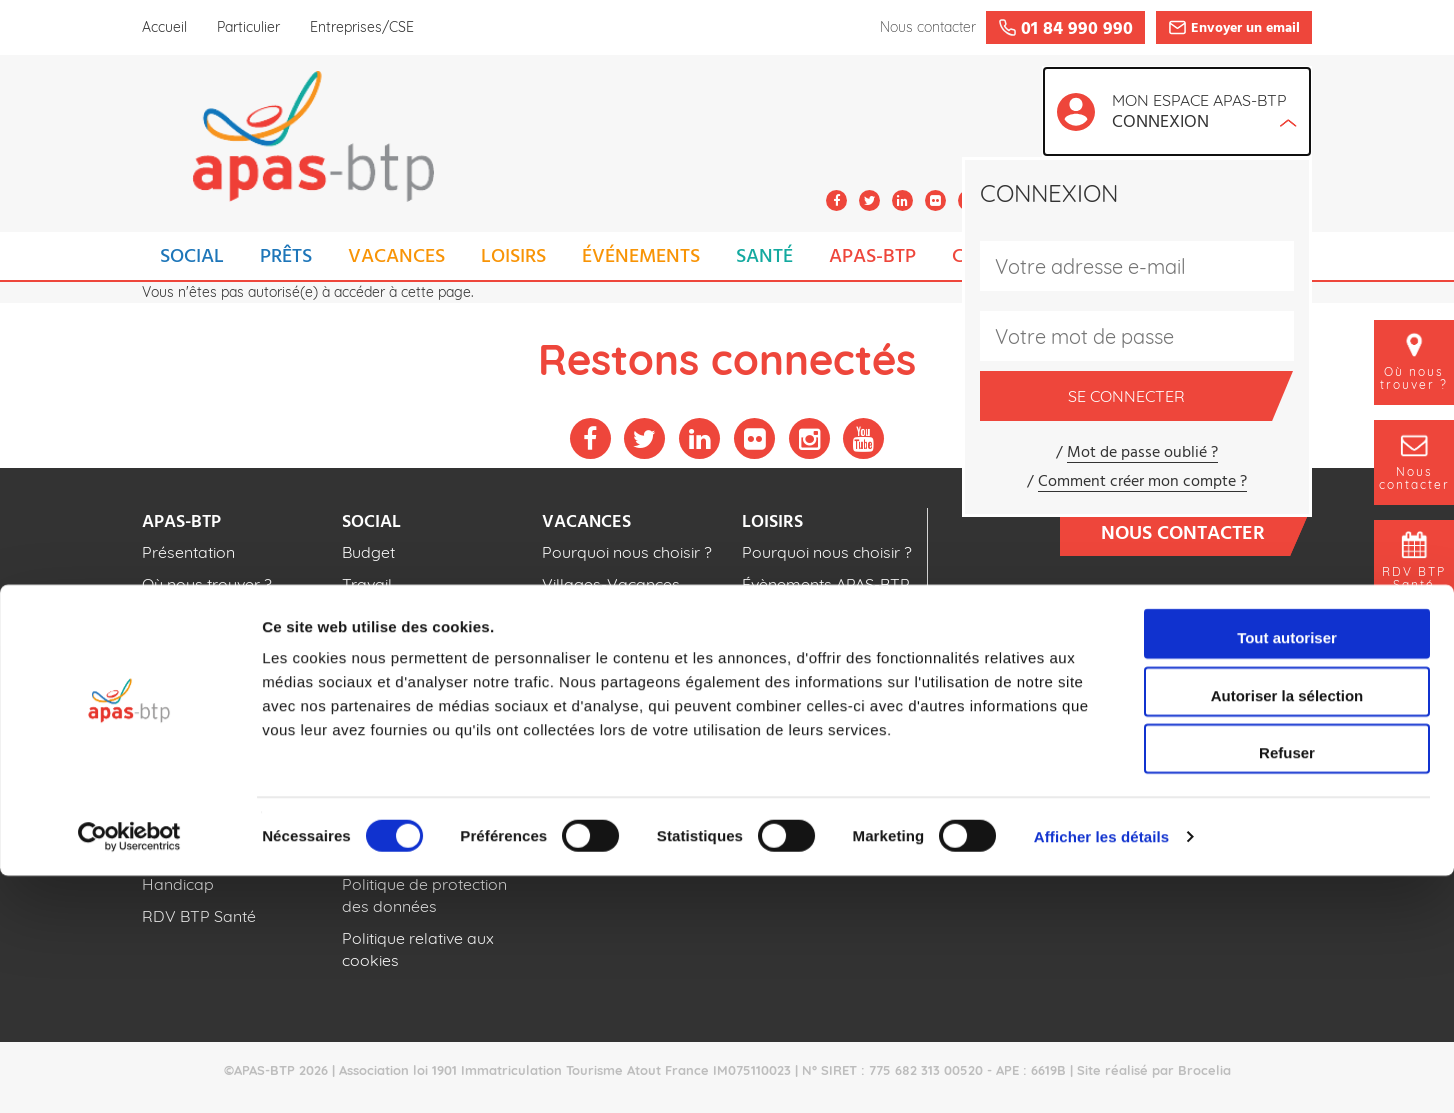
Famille (369, 680)
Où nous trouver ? (207, 584)
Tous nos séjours (604, 702)
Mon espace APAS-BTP (1204, 113)
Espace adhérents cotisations (1175, 793)
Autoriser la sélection (1287, 932)
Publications (1253, 764)
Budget (368, 552)
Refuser (1287, 989)
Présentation (188, 552)
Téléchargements (1231, 735)
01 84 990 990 (1212, 613)
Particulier (248, 27)
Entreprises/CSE (362, 27)
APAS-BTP (872, 257)
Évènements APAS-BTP (826, 584)
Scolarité (374, 648)
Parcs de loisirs (797, 616)
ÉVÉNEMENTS (641, 257)
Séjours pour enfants (619, 670)
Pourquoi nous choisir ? (627, 552)
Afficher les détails (1101, 1073)
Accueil (164, 27)
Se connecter (1170, 396)
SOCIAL (192, 257)
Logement (380, 616)
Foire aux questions (1220, 677)
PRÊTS (286, 257)
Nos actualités (194, 616)
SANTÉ (764, 257)
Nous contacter (1196, 532)
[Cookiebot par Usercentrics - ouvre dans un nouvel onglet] (129, 1074)
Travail (367, 584)
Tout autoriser (1287, 874)
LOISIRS (513, 257)
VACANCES (396, 257)
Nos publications (203, 648)
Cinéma (770, 648)
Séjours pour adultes (618, 638)
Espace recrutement (1218, 706)
